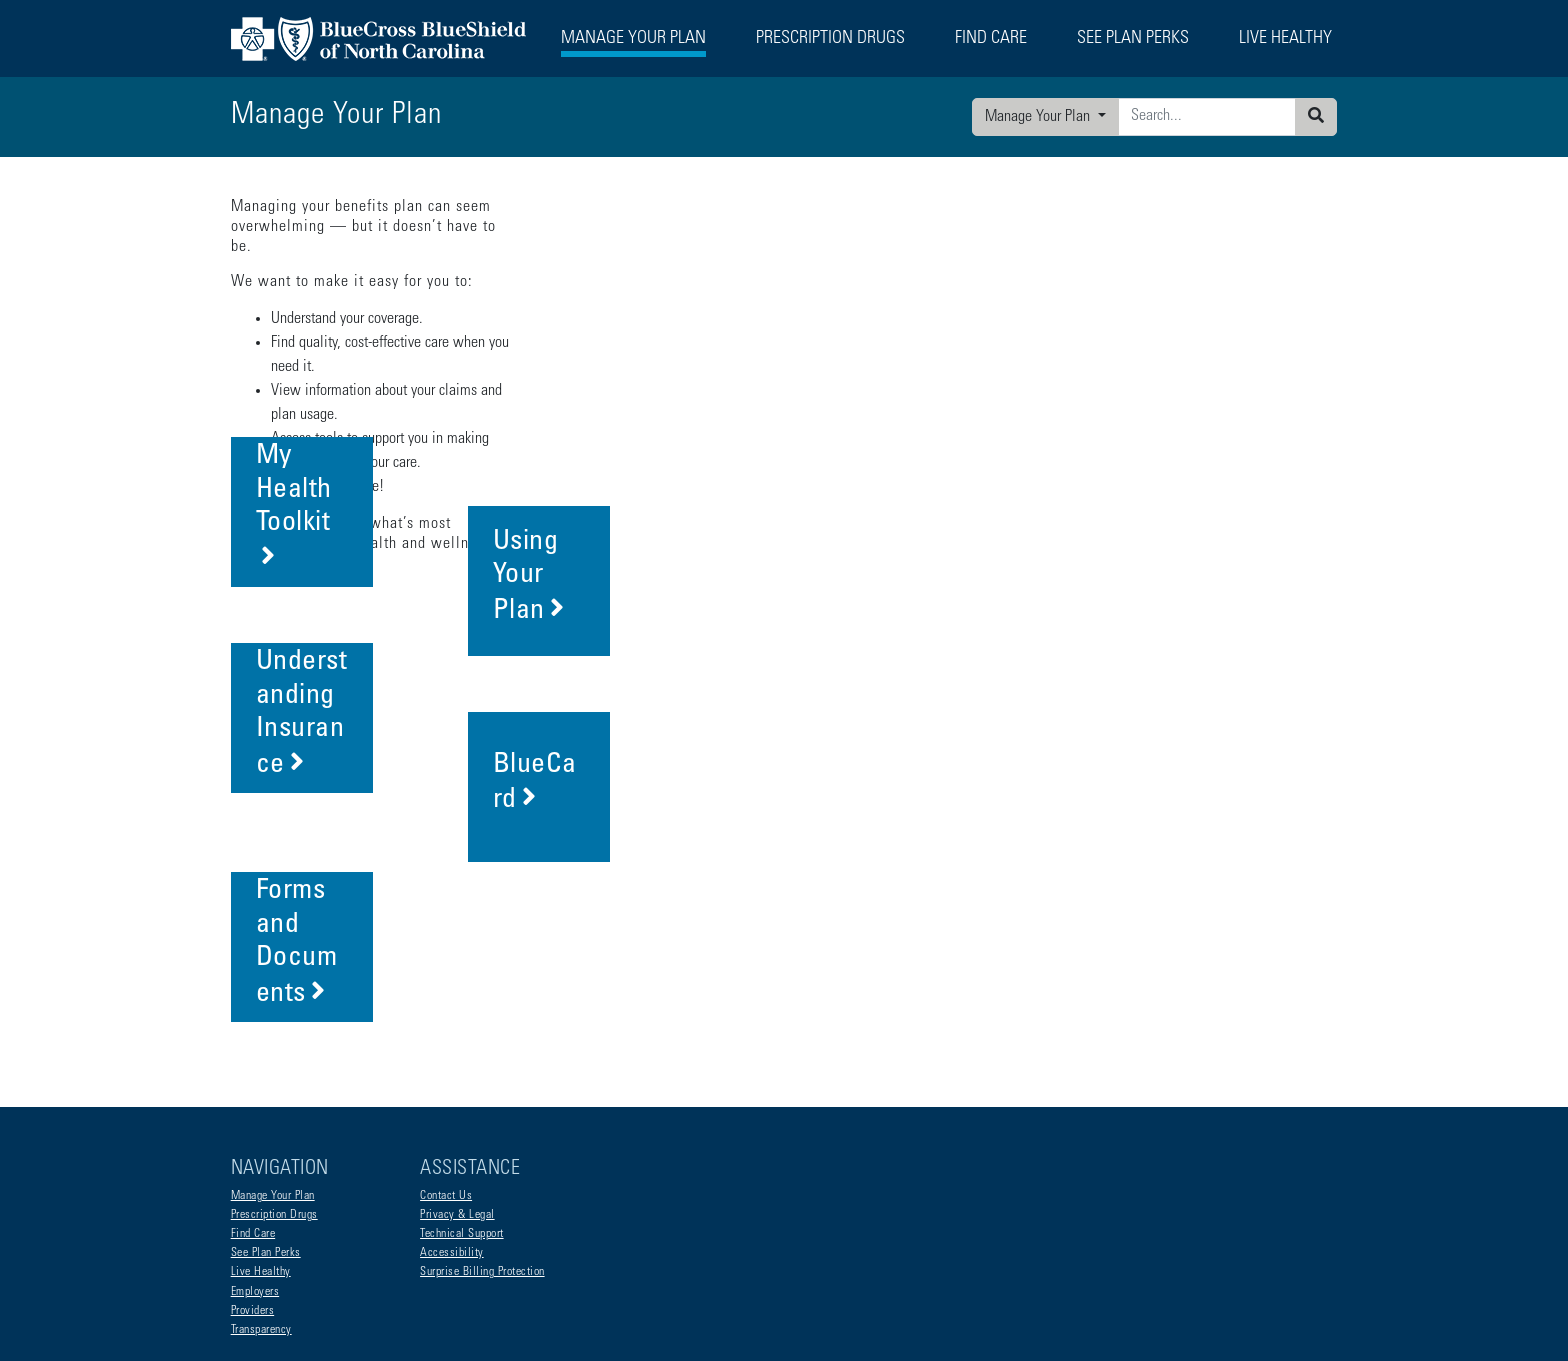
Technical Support (462, 1074)
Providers (253, 1151)
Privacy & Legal (457, 1055)
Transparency (261, 1170)
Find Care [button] (991, 39)
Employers (255, 1132)
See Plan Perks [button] (1133, 39)
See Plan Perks (266, 1093)
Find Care (253, 1074)
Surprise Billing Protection (482, 1112)
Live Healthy (261, 1112)
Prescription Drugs (830, 39)
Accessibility (452, 1093)
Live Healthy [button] (1285, 39)
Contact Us (446, 1036)
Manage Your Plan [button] (633, 39)
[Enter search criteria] (1207, 117)
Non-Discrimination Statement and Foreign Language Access (374, 1253)
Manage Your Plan (1039, 117)
